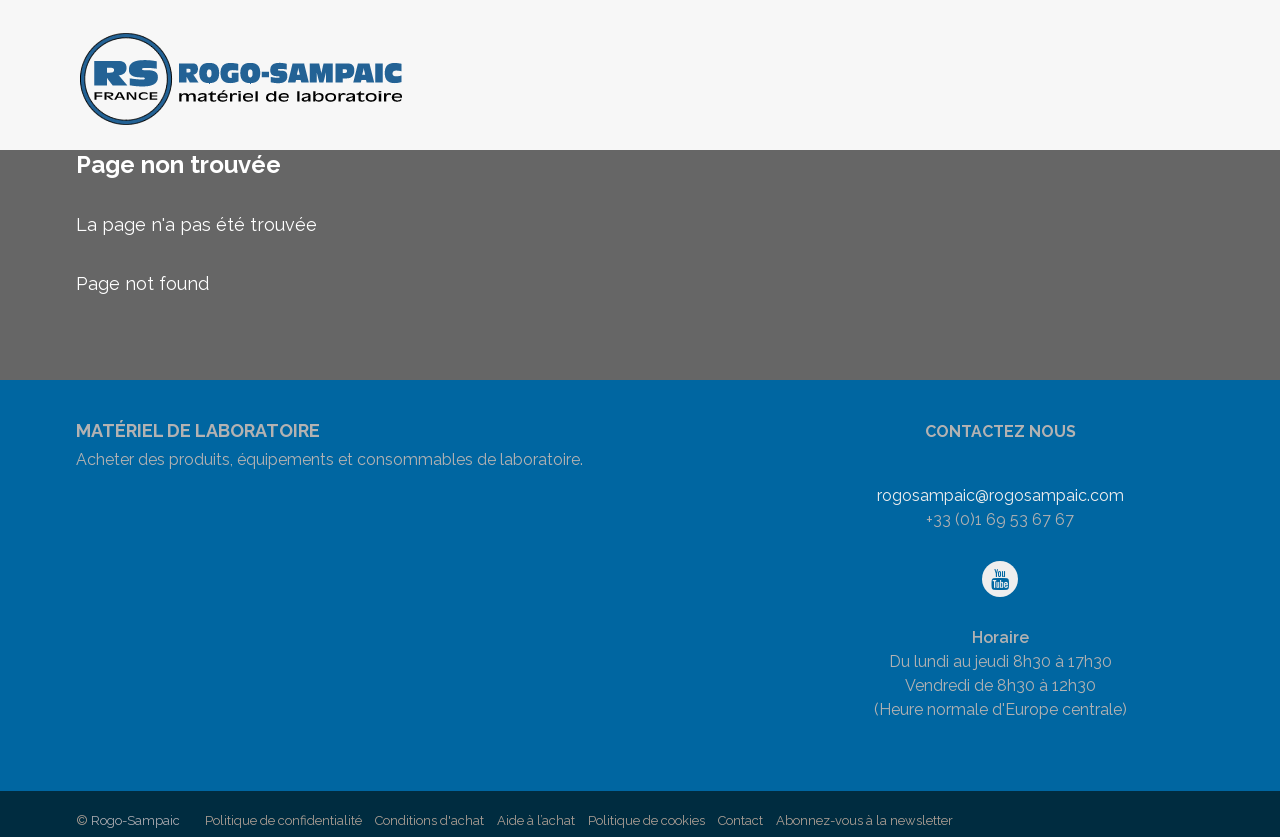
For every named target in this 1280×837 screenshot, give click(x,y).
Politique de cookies (646, 820)
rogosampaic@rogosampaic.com (1000, 495)
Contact (740, 820)
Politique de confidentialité (283, 820)
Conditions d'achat (429, 820)
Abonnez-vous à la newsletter (864, 820)
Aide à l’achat (536, 820)
